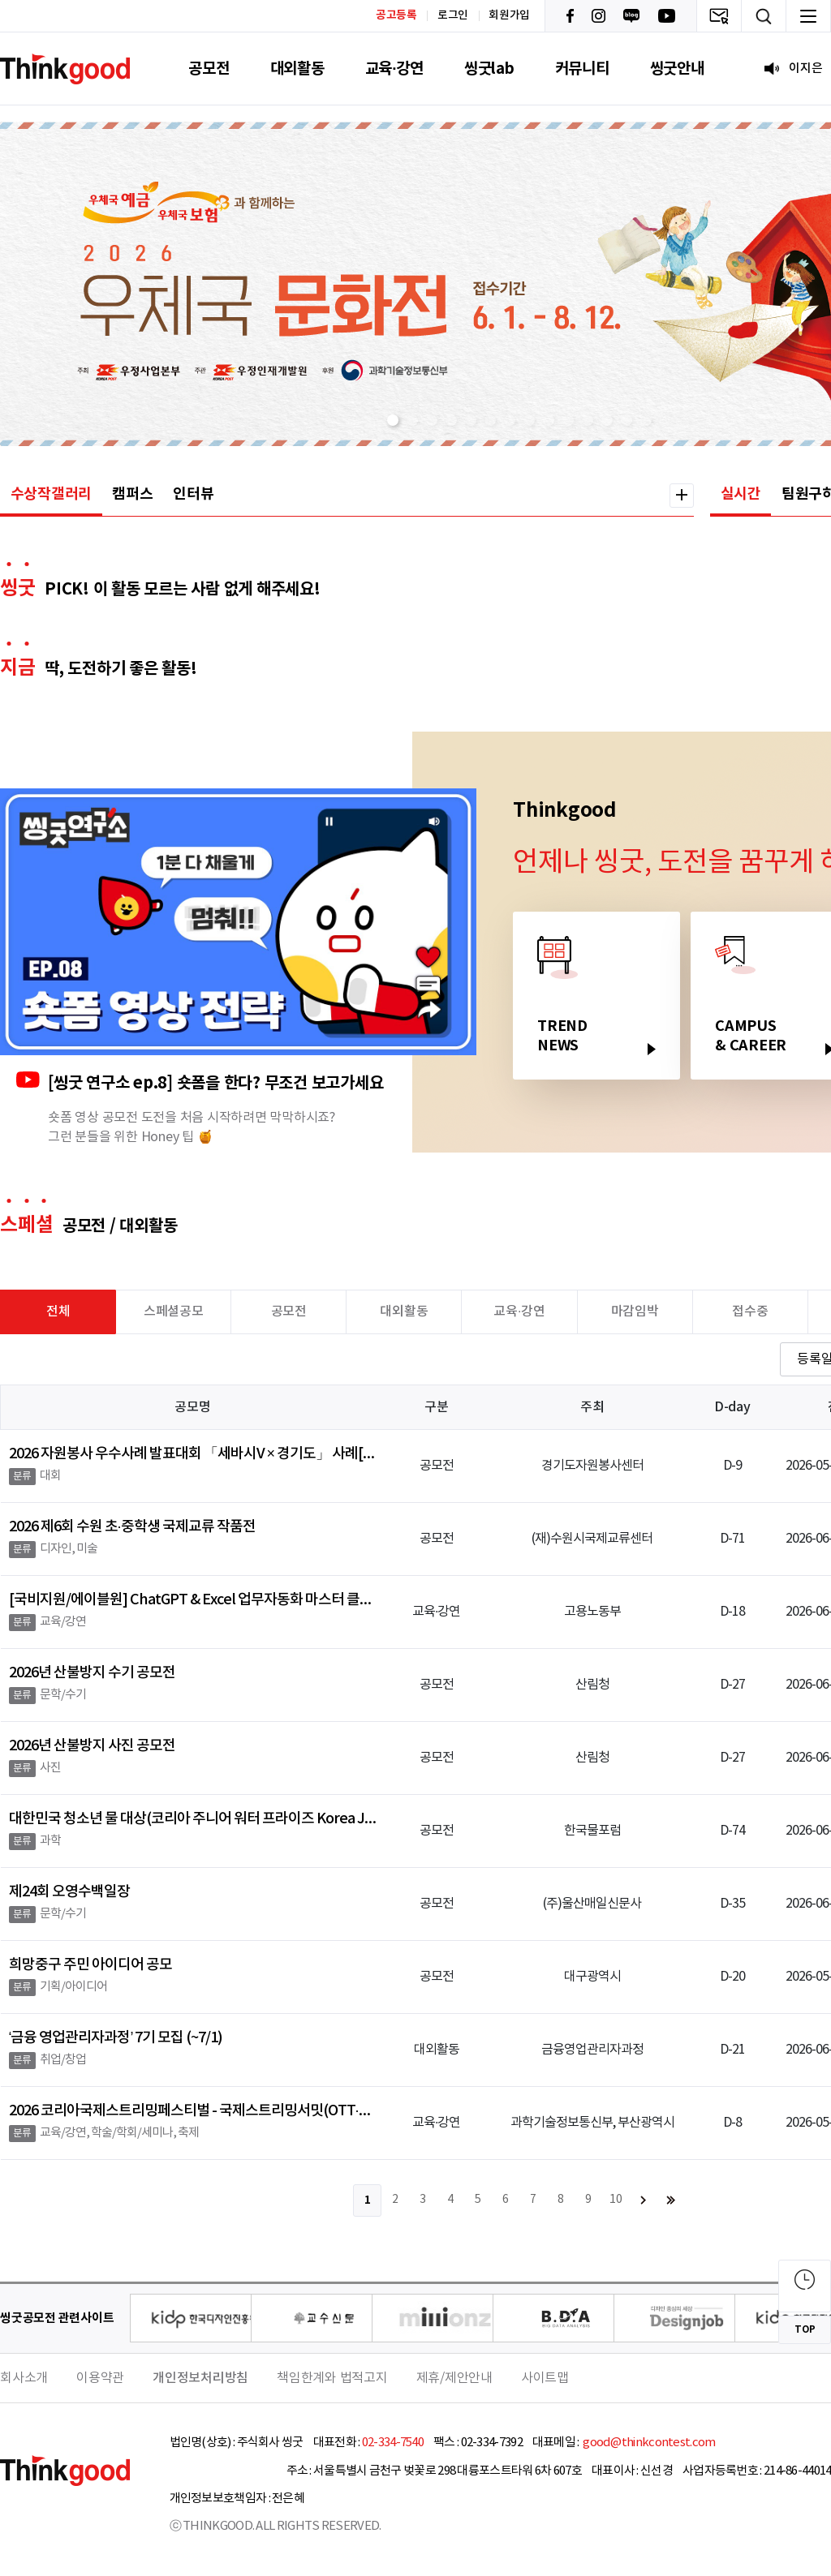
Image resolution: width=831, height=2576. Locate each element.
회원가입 (509, 15)
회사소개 (24, 2378)
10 (615, 2199)
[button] (392, 420)
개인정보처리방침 (200, 2378)
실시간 (741, 494)
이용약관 (100, 2378)
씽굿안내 (677, 68)
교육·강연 (394, 68)
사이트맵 (545, 2378)
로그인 (452, 15)
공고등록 (396, 15)
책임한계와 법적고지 (332, 2378)
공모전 (208, 68)
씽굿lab (489, 68)
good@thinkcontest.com (648, 2442)
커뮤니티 (582, 68)
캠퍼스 (132, 494)
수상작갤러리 (52, 494)
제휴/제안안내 (454, 2378)
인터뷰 (193, 494)
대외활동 (297, 68)
